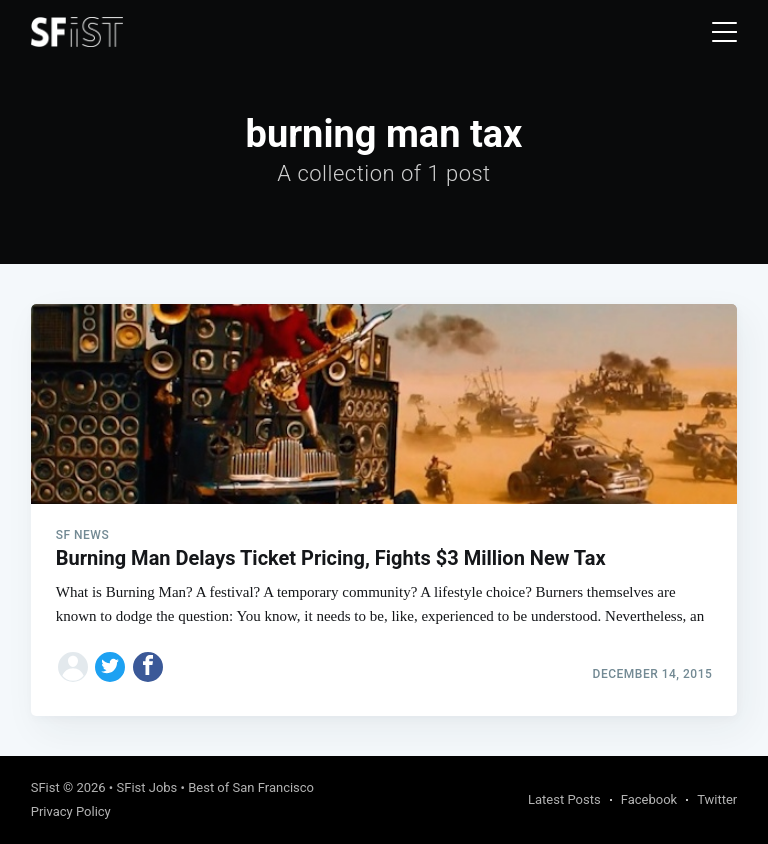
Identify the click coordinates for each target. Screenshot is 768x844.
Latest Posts (564, 799)
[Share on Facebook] (148, 667)
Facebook (649, 799)
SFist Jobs (146, 787)
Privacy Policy (71, 811)
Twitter (717, 799)
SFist (45, 787)
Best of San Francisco (251, 787)
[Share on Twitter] (110, 667)
